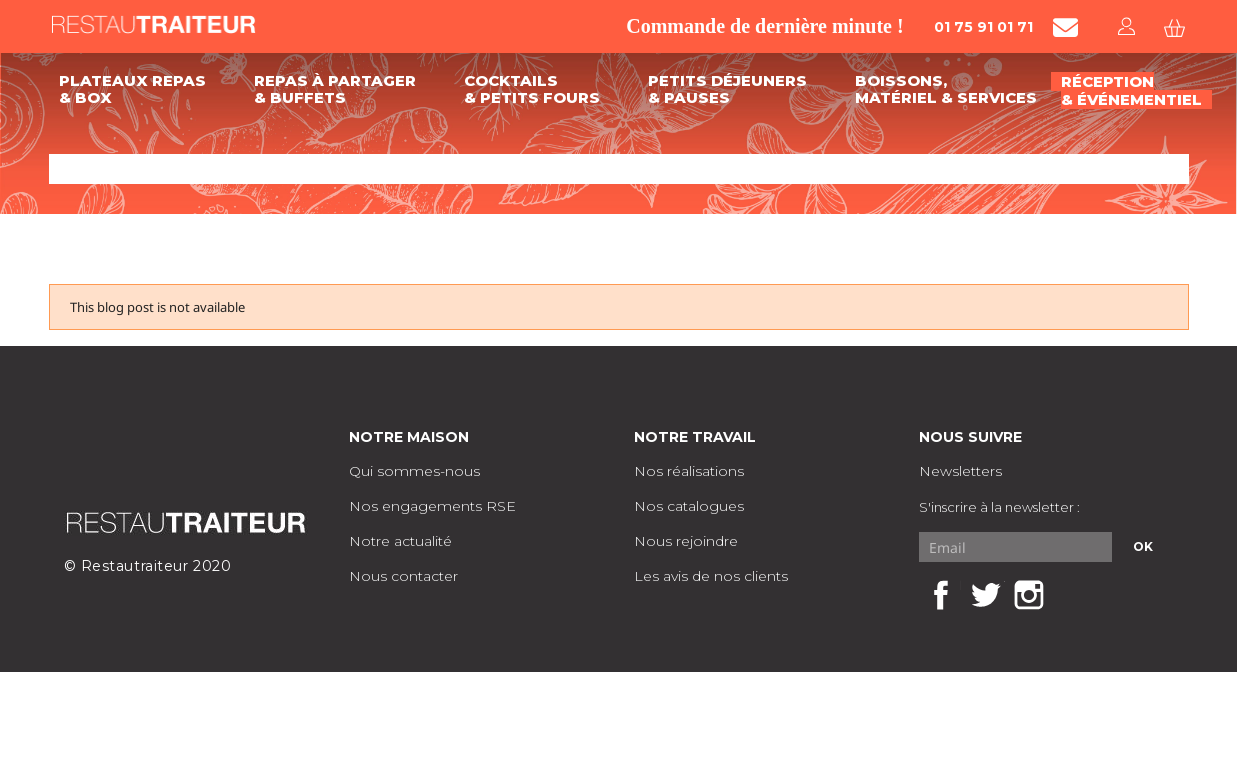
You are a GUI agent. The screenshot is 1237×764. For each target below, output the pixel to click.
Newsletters (960, 471)
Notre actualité (400, 541)
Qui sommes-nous (414, 471)
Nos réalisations (689, 471)
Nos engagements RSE (432, 506)
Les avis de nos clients (711, 576)
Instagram (1029, 595)
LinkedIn (1073, 595)
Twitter (985, 595)
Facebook (941, 595)
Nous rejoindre (686, 541)
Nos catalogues (689, 506)
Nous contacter (403, 576)
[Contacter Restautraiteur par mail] (1065, 27)
